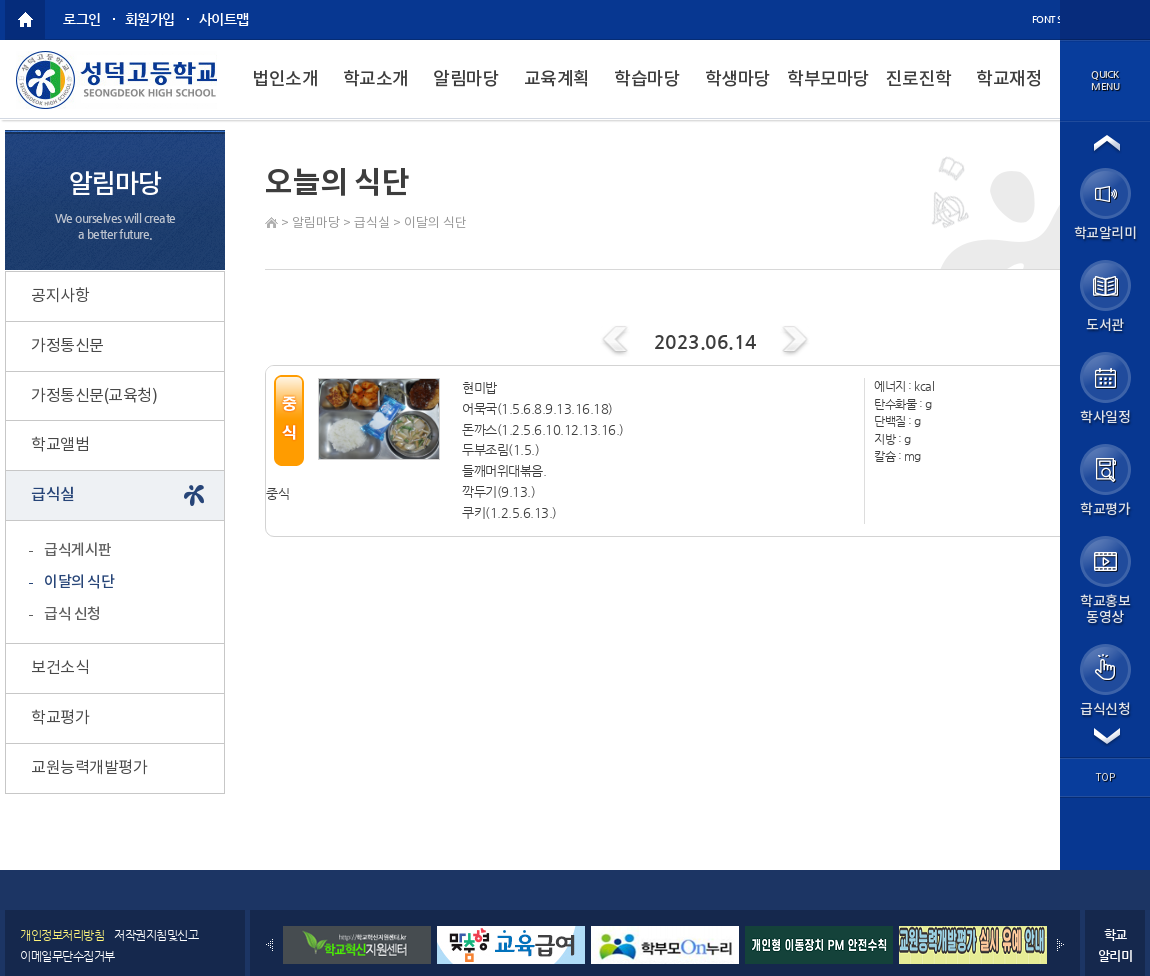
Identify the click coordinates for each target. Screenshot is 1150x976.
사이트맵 (224, 19)
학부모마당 (828, 79)
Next (1060, 945)
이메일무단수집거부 (67, 956)
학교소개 (376, 79)
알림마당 (466, 79)
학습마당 (647, 79)
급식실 (372, 223)
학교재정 (1009, 79)
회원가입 (150, 19)
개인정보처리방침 (62, 935)
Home (271, 222)
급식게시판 (78, 550)
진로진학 (919, 79)
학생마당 (738, 79)
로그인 (82, 19)
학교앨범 (60, 445)
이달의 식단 (435, 223)
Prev (269, 945)
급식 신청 (72, 614)
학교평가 (60, 718)
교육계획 (557, 79)
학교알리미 (1115, 945)
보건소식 (60, 668)
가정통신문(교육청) (94, 396)
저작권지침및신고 (156, 935)
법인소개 (285, 79)
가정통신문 (67, 346)
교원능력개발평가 (89, 768)
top (1105, 778)
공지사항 (60, 296)
